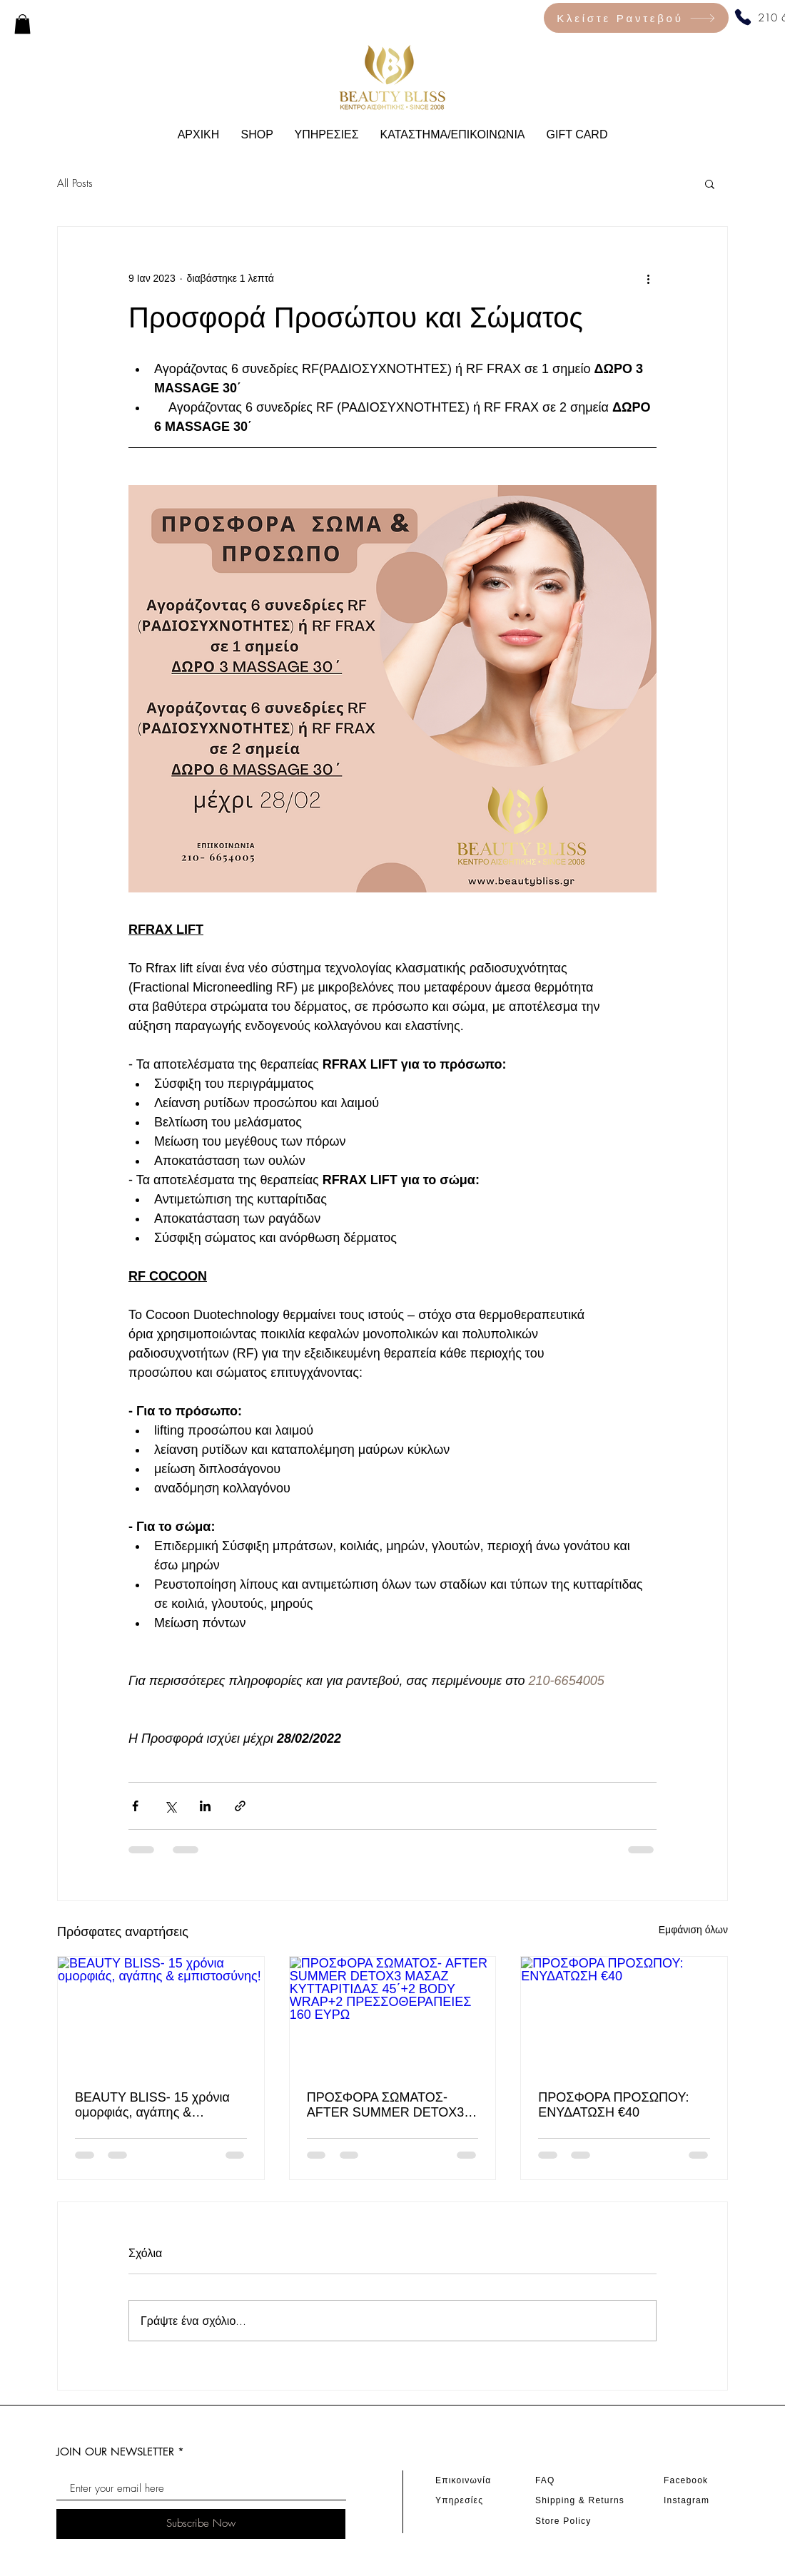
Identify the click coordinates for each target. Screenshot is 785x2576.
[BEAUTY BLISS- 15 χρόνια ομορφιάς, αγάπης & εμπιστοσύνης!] (161, 2014)
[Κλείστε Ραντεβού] (636, 18)
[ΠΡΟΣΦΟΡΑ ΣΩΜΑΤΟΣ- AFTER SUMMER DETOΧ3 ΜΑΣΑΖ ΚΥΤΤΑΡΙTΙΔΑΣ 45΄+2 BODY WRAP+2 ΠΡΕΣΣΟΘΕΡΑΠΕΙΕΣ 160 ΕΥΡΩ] (393, 2014)
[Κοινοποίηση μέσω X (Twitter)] (170, 1806)
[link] (22, 24)
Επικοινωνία (463, 2480)
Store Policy (563, 2521)
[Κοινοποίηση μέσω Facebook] (135, 1806)
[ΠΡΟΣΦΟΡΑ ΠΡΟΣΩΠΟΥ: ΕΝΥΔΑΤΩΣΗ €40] (624, 2014)
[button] (709, 183)
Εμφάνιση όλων (693, 1929)
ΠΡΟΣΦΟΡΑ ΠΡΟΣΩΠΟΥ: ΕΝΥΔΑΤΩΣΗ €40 (613, 2104)
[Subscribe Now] (200, 2524)
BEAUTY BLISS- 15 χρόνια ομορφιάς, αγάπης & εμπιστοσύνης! (152, 2105)
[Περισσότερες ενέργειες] (648, 278)
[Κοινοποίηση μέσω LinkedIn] (205, 1806)
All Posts (75, 183)
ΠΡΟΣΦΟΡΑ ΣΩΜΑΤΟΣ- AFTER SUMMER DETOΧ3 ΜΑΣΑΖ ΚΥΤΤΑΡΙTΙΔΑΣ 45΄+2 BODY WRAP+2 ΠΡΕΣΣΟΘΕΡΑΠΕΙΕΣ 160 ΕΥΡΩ (386, 2105)
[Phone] (743, 17)
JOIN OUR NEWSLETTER (115, 2451)
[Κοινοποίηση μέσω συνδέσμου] (240, 1806)
